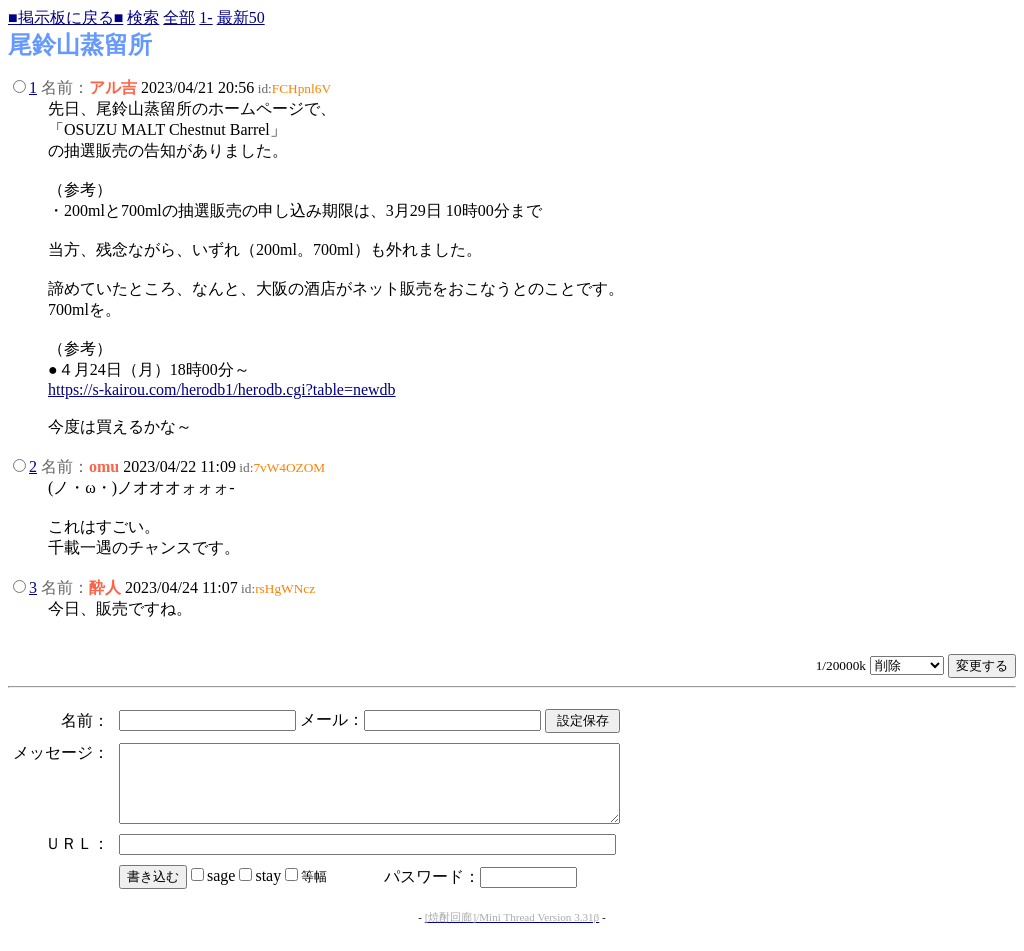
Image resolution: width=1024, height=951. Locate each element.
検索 (143, 17)
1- (205, 17)
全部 (179, 17)
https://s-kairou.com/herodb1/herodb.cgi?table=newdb (222, 389)
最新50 (241, 17)
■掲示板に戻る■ (65, 17)
